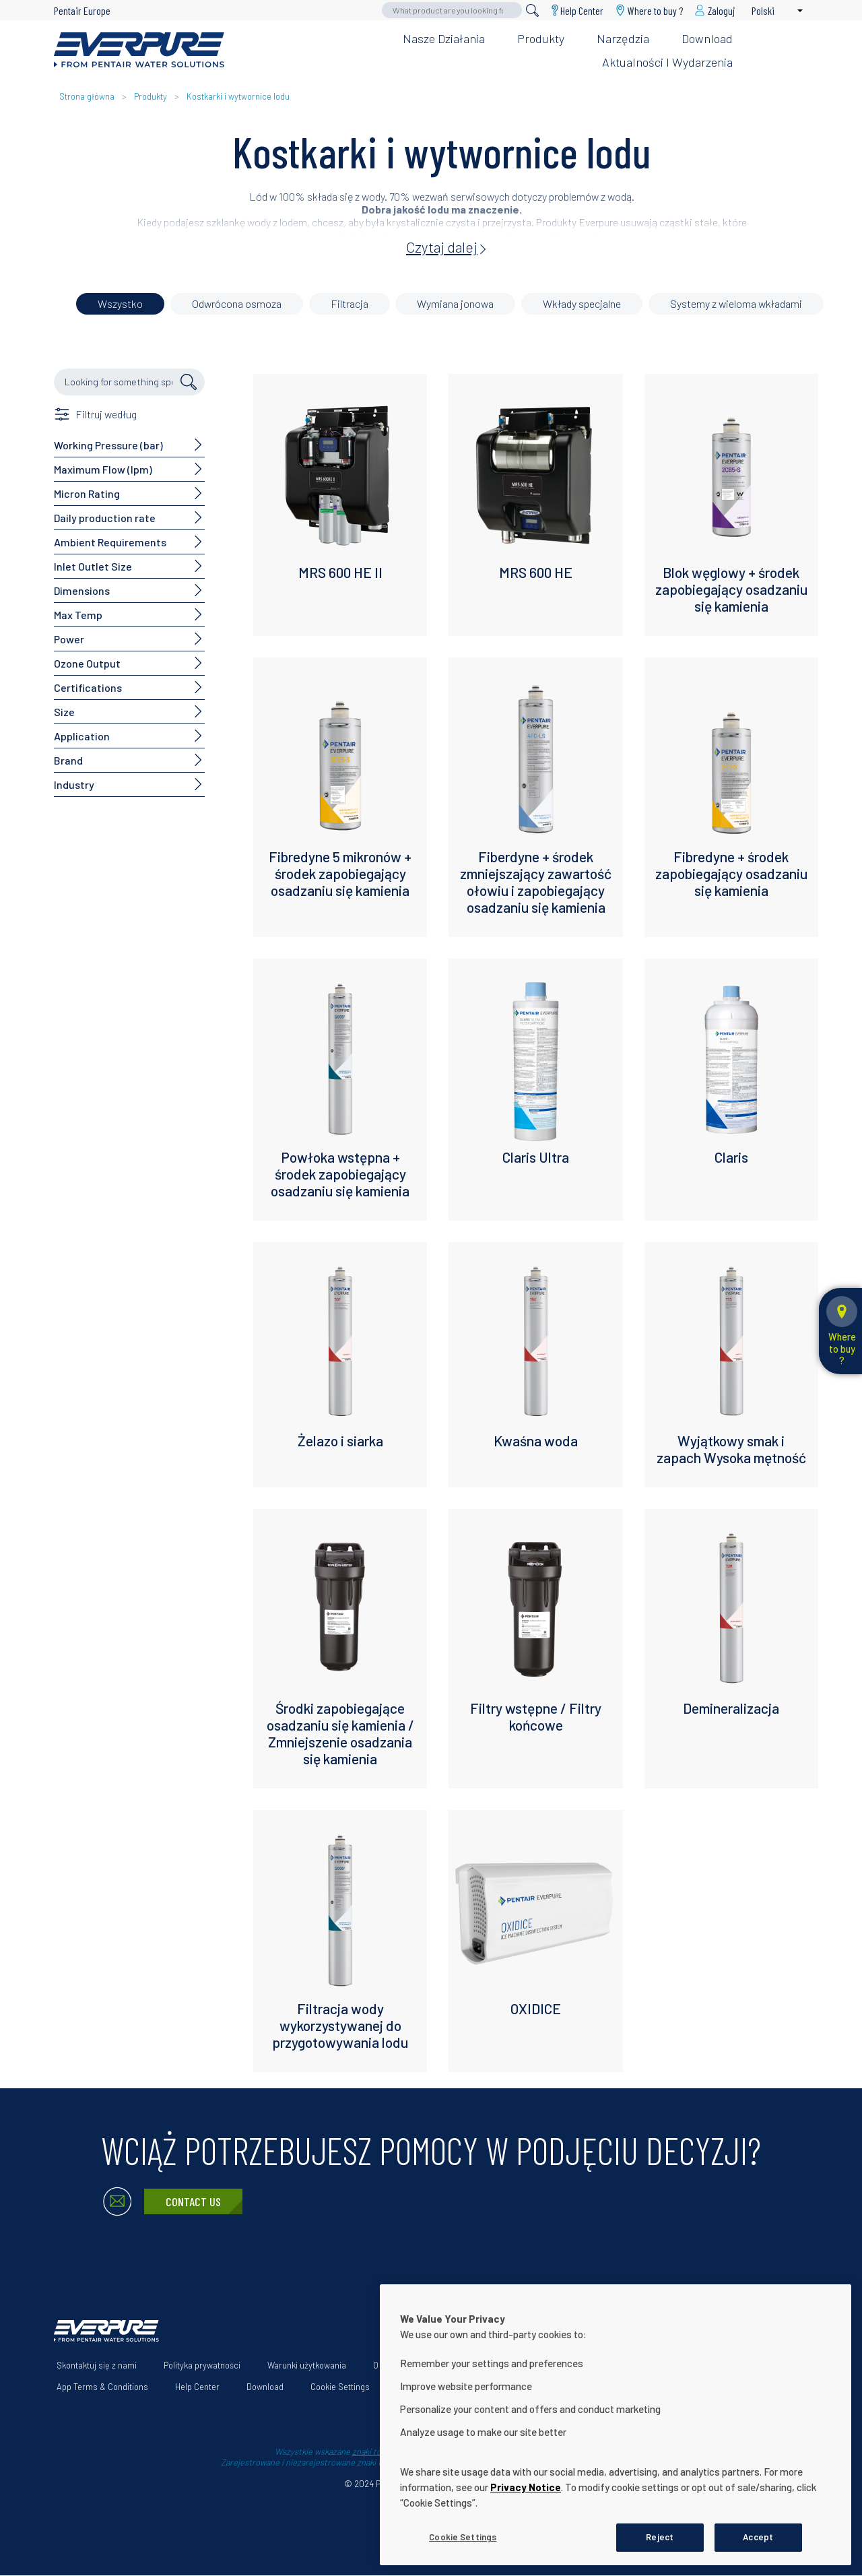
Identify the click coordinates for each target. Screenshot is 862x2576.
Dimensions (82, 590)
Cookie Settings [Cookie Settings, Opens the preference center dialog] (462, 2537)
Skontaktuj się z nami (97, 2365)
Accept (758, 2537)
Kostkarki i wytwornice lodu (238, 96)
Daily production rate (105, 517)
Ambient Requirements (110, 542)
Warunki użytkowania (306, 2365)
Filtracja (349, 303)
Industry (74, 784)
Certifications (88, 687)
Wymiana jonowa (455, 303)
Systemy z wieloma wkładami (736, 303)
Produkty (540, 38)
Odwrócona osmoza (236, 303)
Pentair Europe (82, 10)
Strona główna (86, 96)
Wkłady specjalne (582, 303)
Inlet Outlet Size (93, 566)
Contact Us (193, 2201)
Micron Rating (87, 493)
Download (707, 38)
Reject (659, 2537)
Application (82, 736)
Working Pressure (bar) (108, 445)
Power (69, 639)
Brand (68, 760)
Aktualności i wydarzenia (667, 62)
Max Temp (78, 614)
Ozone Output (87, 663)
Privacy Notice (525, 2487)
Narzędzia (623, 38)
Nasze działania (444, 38)
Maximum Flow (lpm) (103, 469)
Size (64, 711)
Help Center (581, 10)
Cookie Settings (340, 2386)
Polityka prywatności (202, 2365)
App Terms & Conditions (102, 2386)
